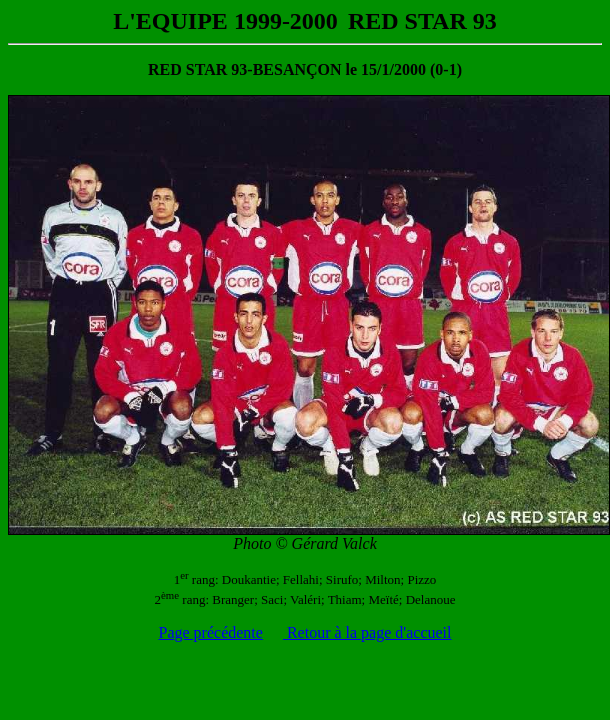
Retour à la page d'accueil (367, 632)
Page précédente (211, 632)
